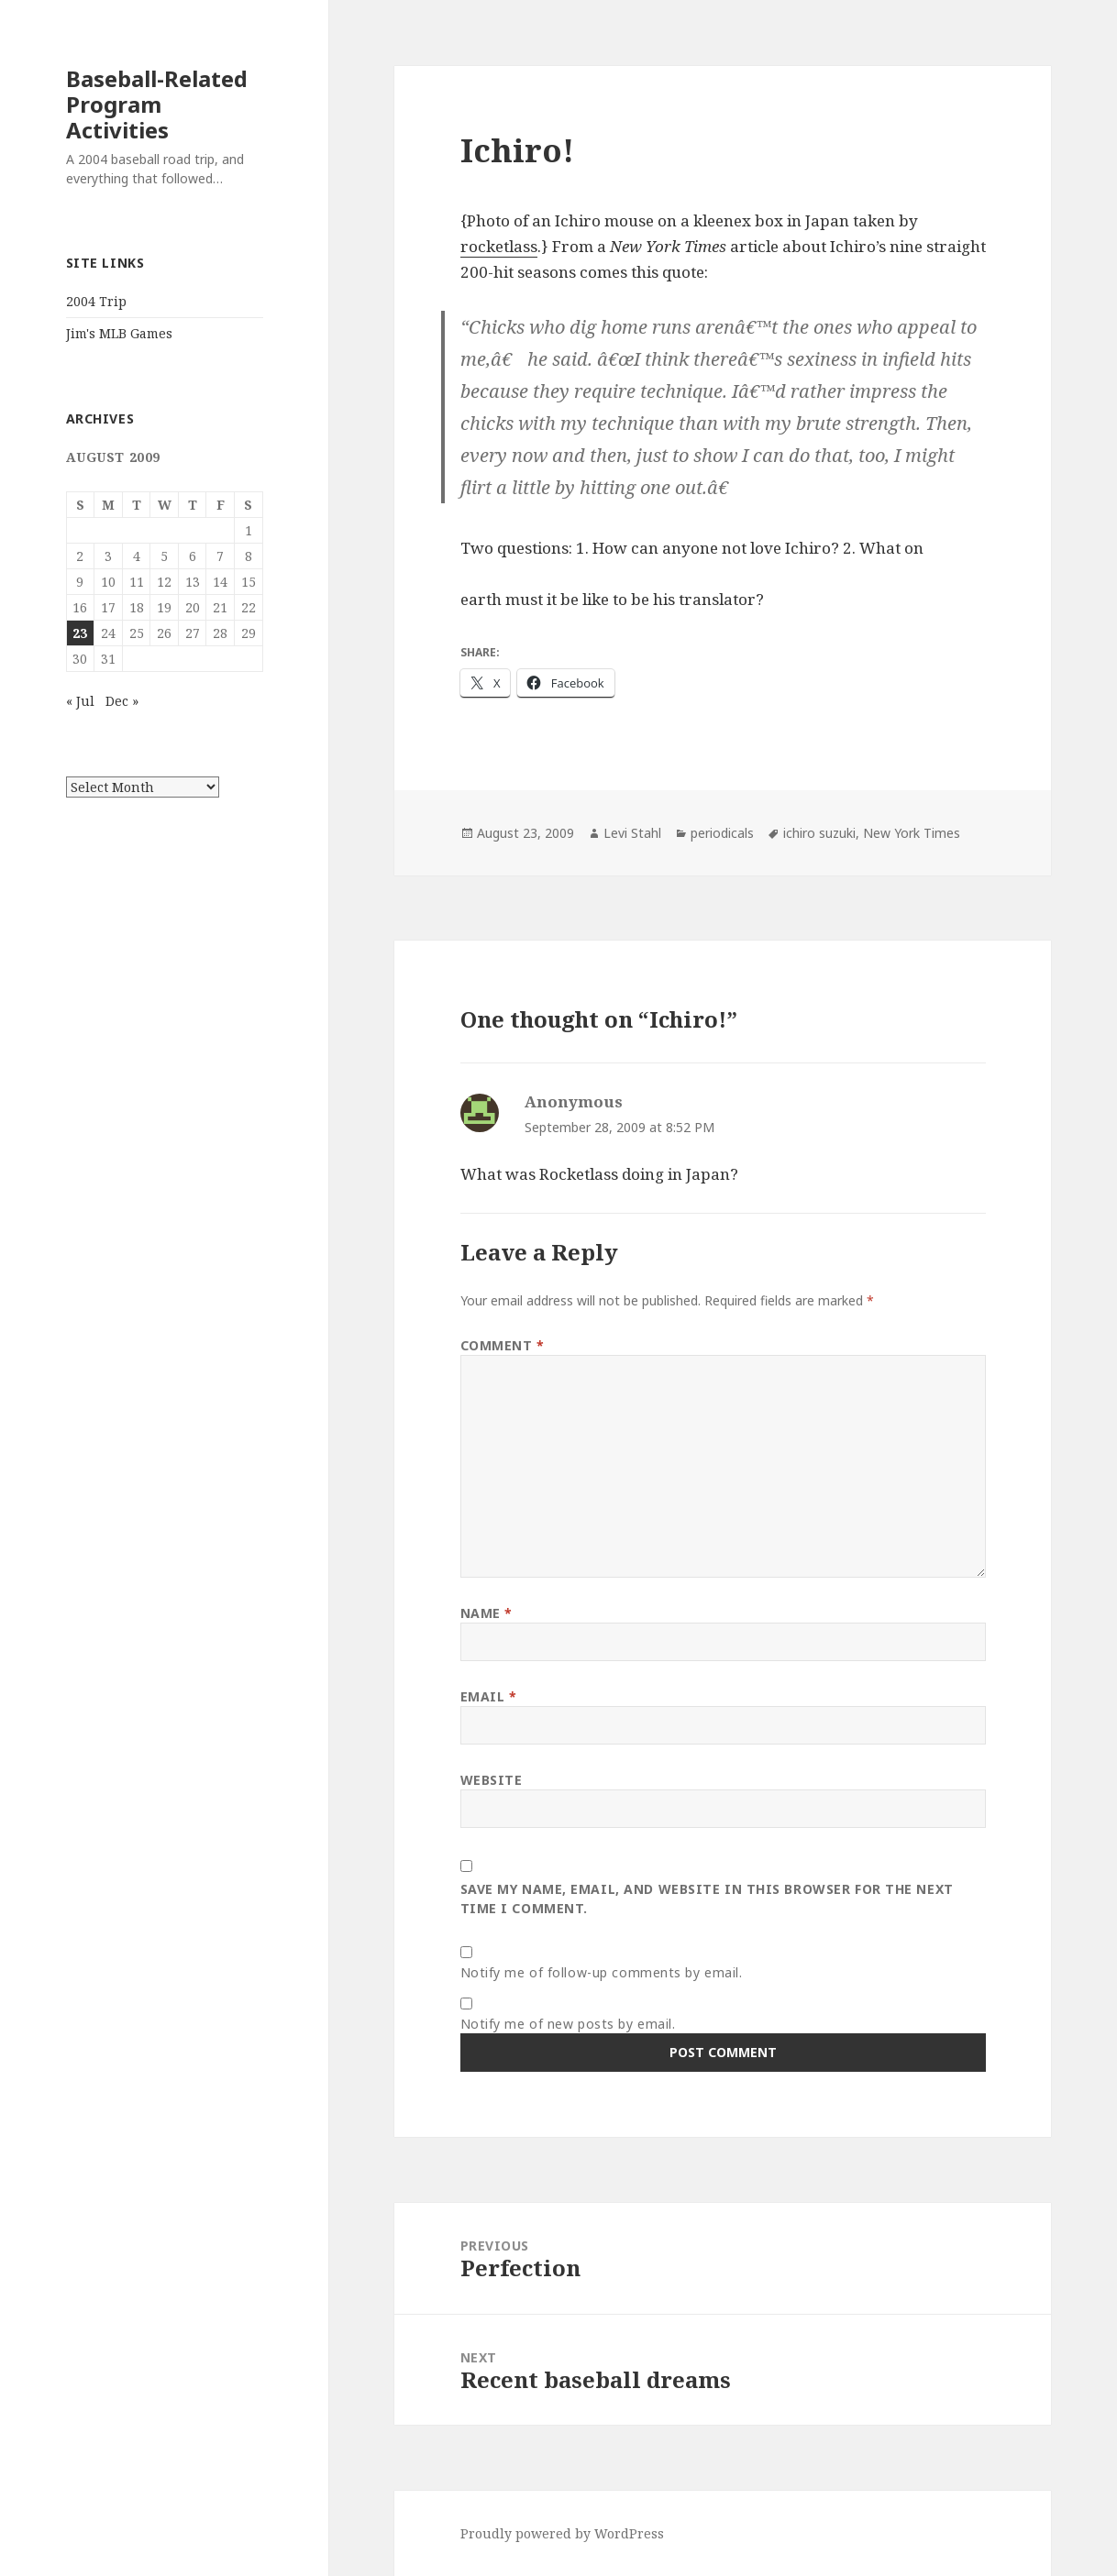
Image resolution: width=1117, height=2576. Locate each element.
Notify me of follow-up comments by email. (601, 1972)
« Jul (80, 701)
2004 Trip (96, 301)
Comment (502, 1345)
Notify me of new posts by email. (568, 2023)
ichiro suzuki (819, 833)
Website (491, 1780)
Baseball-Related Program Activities (157, 104)
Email (488, 1696)
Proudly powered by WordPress (562, 2533)
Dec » (121, 701)
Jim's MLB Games (119, 333)
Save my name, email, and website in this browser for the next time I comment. (707, 1898)
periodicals (722, 833)
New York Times (911, 833)
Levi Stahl (632, 833)
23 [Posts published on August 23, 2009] (79, 633)
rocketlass (498, 246)
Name (486, 1613)
